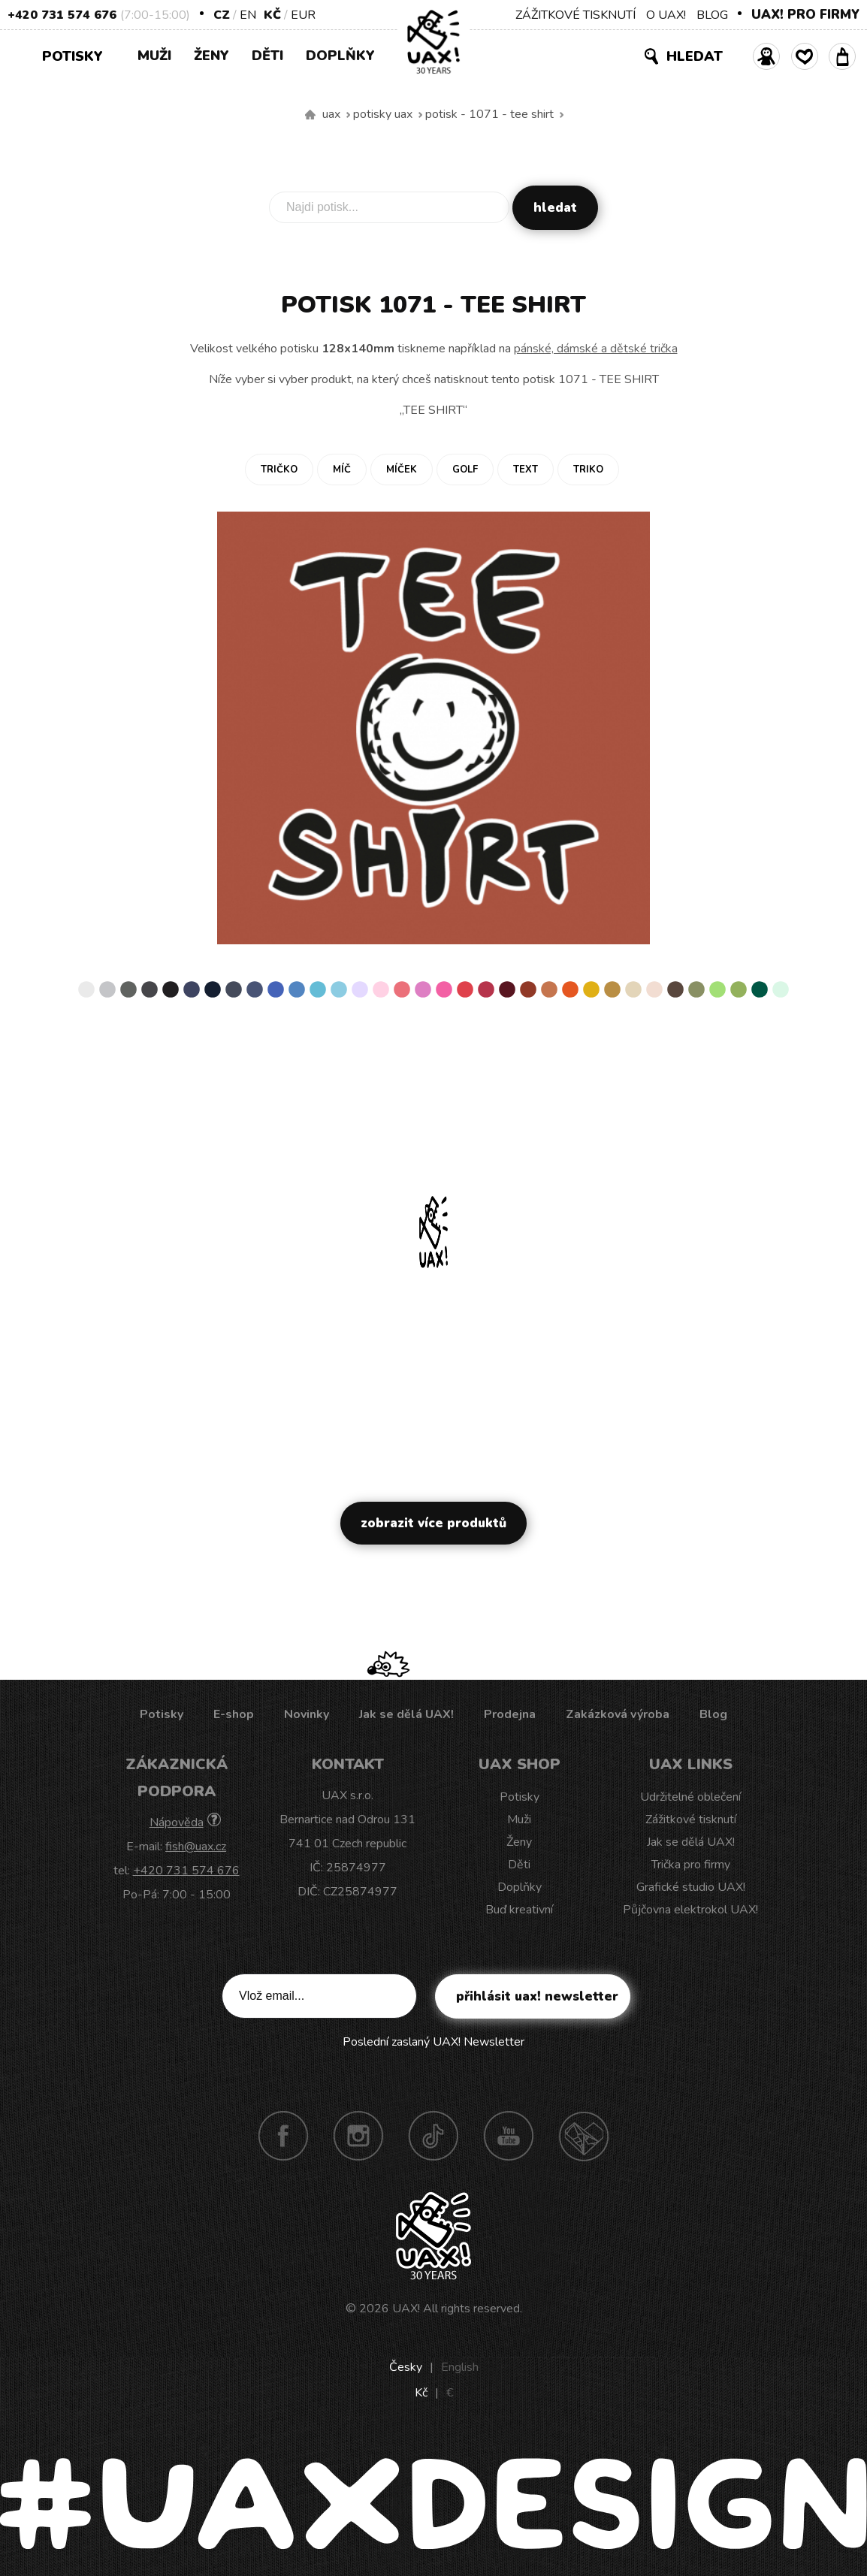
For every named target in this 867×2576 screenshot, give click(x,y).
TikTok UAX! (433, 2135)
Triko (588, 469)
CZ (221, 15)
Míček (401, 469)
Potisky (78, 55)
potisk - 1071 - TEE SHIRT (489, 114)
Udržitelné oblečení (690, 1797)
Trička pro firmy (690, 1864)
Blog (713, 1714)
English (460, 2367)
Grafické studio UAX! (690, 1887)
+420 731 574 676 (62, 15)
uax (331, 114)
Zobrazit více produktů (433, 1523)
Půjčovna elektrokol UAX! (690, 1909)
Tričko (279, 469)
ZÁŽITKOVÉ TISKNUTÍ (575, 15)
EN (248, 15)
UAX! (406, 2308)
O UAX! (666, 15)
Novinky (306, 1714)
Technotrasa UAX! (583, 2135)
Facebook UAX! (283, 2135)
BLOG (712, 15)
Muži (154, 56)
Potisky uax (382, 114)
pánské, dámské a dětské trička (596, 348)
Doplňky (340, 56)
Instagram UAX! (358, 2135)
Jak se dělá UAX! (406, 1714)
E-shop (233, 1714)
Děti (267, 56)
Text (525, 469)
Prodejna (510, 1714)
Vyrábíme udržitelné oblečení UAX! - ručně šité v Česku (310, 114)
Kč (272, 15)
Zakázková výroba (617, 1714)
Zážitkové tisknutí (690, 1819)
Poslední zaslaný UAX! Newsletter (433, 2042)
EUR (303, 15)
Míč (342, 469)
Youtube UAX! (508, 2135)
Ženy (211, 56)
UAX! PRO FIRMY (805, 14)
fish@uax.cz (195, 1846)
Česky (405, 2367)
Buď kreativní (519, 1909)
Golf (465, 469)
